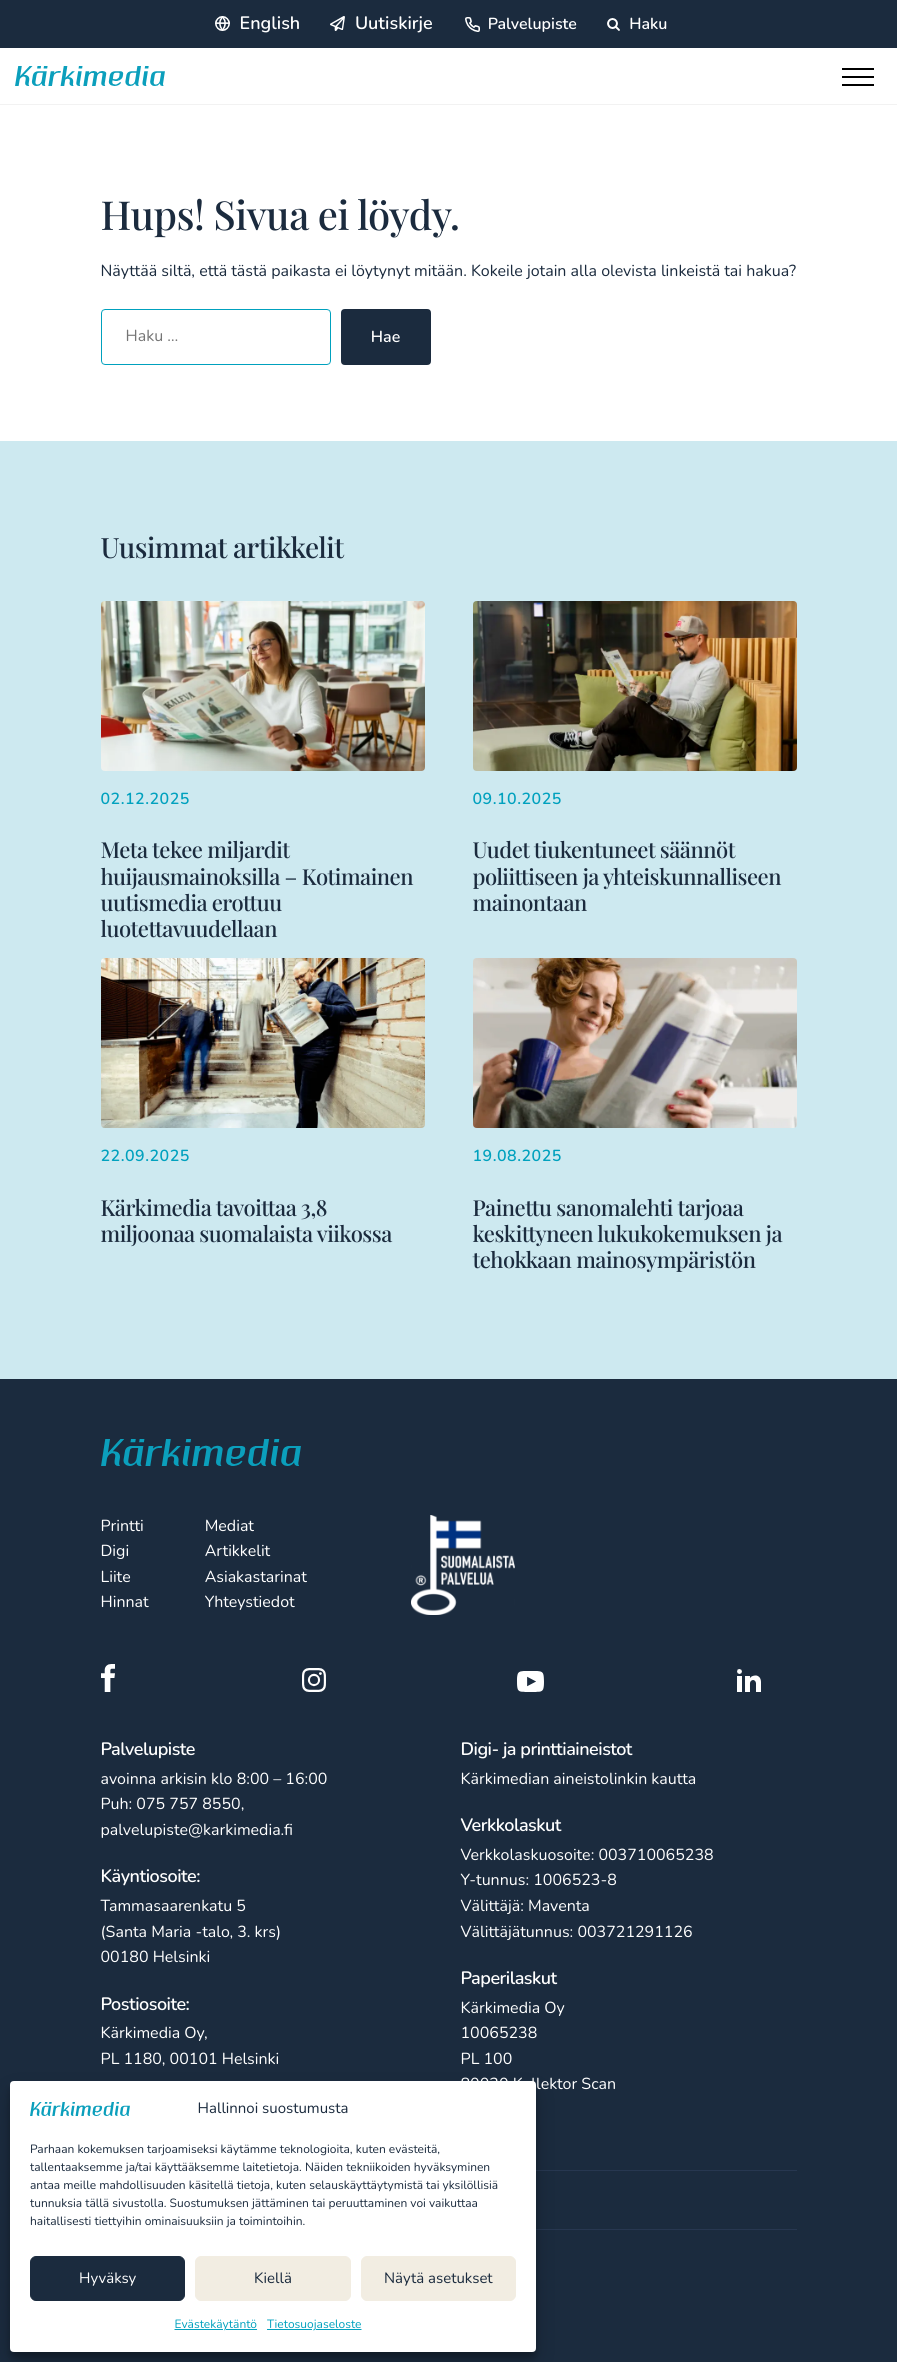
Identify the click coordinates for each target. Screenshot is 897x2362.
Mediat (229, 1526)
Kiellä (273, 2279)
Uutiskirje (394, 24)
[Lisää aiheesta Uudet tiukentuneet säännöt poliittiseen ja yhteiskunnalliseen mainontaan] (635, 758)
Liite (116, 1577)
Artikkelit (238, 1551)
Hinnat (125, 1602)
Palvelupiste (532, 24)
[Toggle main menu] (862, 82)
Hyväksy (107, 2279)
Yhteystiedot (250, 1602)
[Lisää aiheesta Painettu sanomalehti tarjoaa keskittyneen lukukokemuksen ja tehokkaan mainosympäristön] (635, 1115)
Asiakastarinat (256, 1577)
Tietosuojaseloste (314, 2325)
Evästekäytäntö (216, 2325)
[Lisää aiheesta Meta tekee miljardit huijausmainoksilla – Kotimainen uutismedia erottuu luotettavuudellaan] (263, 771)
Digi (115, 1551)
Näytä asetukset (438, 2279)
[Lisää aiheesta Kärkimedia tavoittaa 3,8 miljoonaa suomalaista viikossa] (263, 1102)
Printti (122, 1526)
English (270, 24)
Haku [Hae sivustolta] (637, 24)
